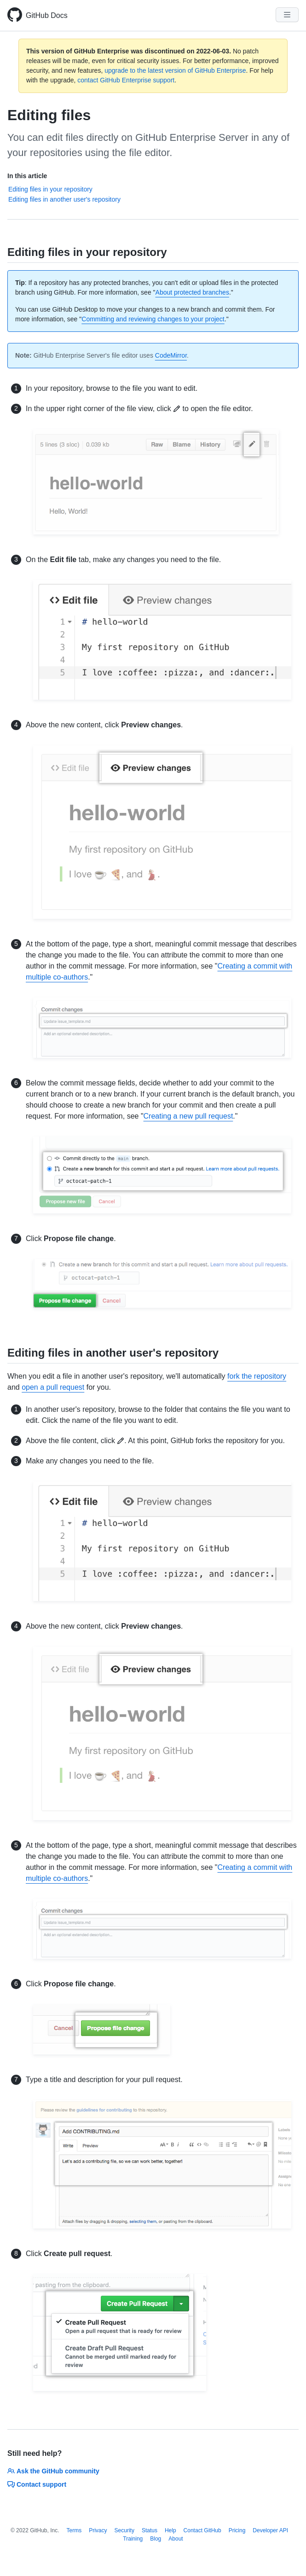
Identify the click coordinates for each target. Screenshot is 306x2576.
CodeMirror (171, 355)
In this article (27, 176)
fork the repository (256, 1376)
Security (124, 2530)
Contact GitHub (202, 2530)
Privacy (98, 2530)
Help (170, 2530)
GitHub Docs (47, 15)
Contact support (36, 2484)
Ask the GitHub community (53, 2471)
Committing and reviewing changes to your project (153, 319)
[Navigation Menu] (287, 14)
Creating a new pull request (188, 1116)
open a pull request (53, 1387)
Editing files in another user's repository (64, 199)
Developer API (270, 2530)
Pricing (237, 2530)
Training (133, 2538)
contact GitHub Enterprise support (125, 80)
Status (149, 2530)
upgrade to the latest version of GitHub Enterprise (175, 70)
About (175, 2538)
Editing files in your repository (50, 189)
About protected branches (192, 292)
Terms (74, 2530)
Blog (155, 2538)
